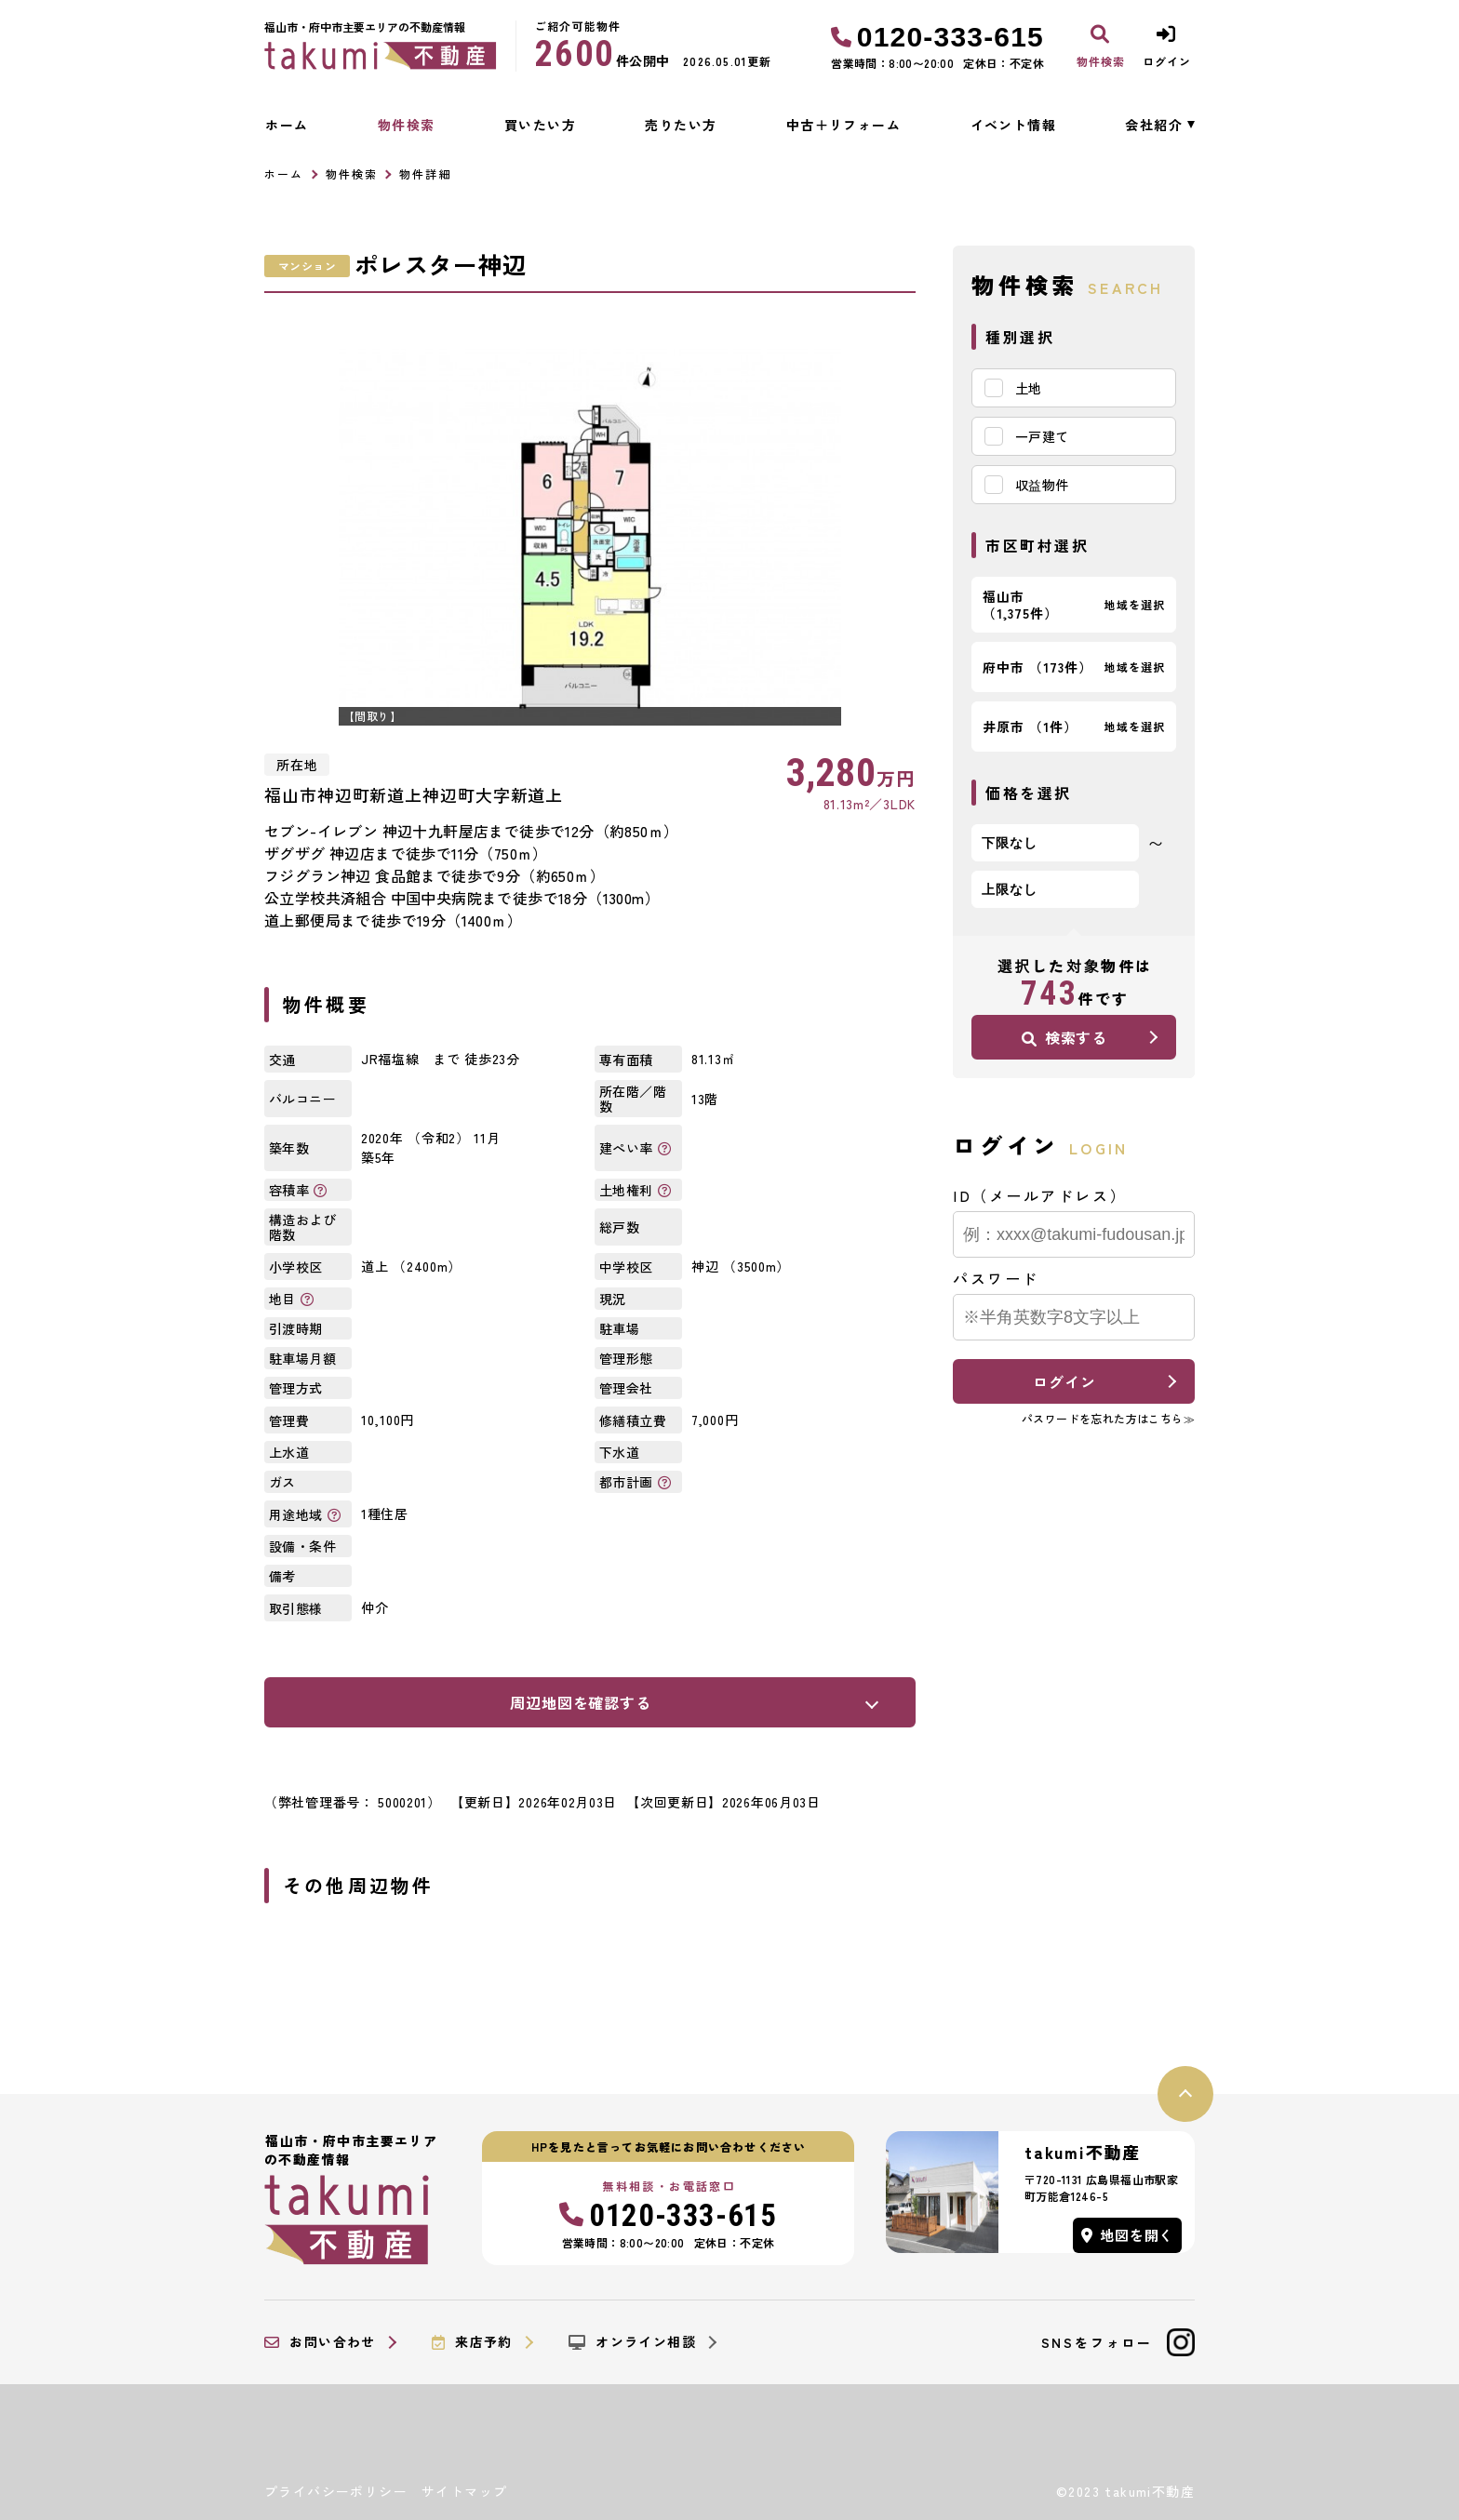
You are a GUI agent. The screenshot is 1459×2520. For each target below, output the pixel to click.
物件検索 (406, 124)
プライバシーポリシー (336, 2491)
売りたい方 (680, 124)
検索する (1064, 1037)
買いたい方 (540, 124)
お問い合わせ (320, 2342)
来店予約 (472, 2342)
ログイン (1064, 1381)
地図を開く (1127, 2235)
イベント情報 (1013, 124)
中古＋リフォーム (843, 124)
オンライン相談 (632, 2342)
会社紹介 (1154, 124)
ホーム (286, 124)
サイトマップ (464, 2491)
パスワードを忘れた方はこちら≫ (1108, 1418)
